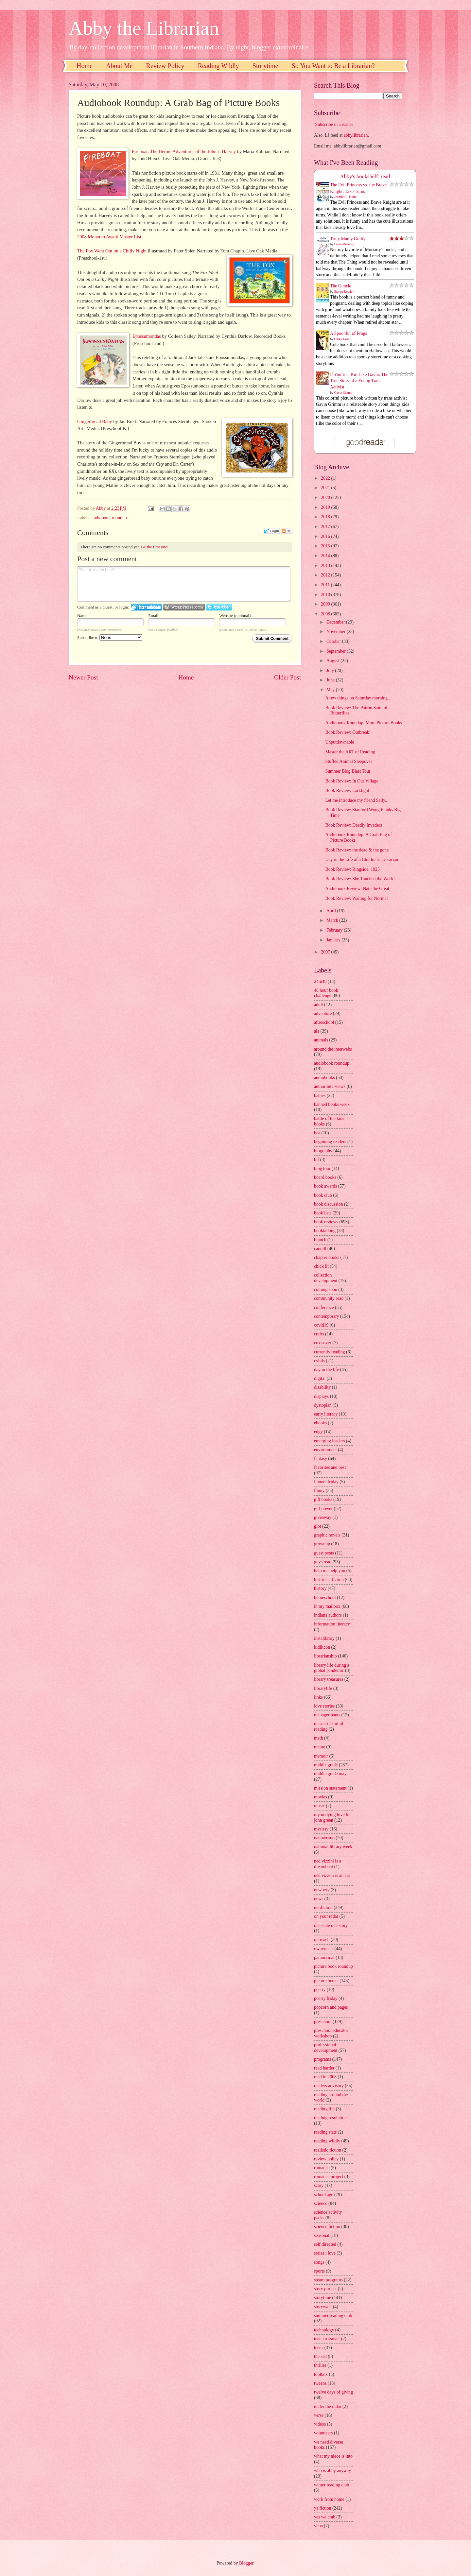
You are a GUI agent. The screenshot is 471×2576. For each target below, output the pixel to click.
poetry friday (326, 1998)
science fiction (327, 2226)
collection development (325, 1278)
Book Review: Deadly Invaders (353, 825)
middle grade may (330, 1773)
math (318, 1738)
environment (325, 1449)
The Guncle (340, 285)
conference (324, 1307)
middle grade (326, 1764)
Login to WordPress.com (184, 607)
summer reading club (333, 2315)
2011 (326, 584)
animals (321, 1040)
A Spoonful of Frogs (348, 333)
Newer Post (83, 677)
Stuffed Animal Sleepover (348, 761)
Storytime (265, 65)
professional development (325, 2047)
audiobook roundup (109, 517)
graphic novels (327, 1535)
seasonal (321, 2235)
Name (82, 615)
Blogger (246, 2563)
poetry (319, 1989)
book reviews (326, 1221)
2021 (326, 487)
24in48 (320, 981)
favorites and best (330, 1467)
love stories (324, 1706)
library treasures (328, 1679)
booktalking (325, 1230)
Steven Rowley (344, 291)
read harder (324, 2068)
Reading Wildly (218, 65)
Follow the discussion (286, 531)
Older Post (287, 677)
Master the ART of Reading (350, 751)
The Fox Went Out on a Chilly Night (112, 250)
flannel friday (326, 1481)
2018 (326, 516)
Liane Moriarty (344, 244)
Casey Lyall (342, 339)
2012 (326, 575)
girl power (323, 1508)
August (333, 660)
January (333, 939)
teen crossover (327, 2338)
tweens (320, 2383)
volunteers (323, 2432)
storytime (322, 2297)
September (336, 651)
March (332, 920)
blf (316, 1159)
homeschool (325, 1597)
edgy (318, 1431)
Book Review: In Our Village (351, 781)
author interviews (329, 1086)
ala (316, 1031)
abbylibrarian (356, 135)
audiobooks (324, 1077)
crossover (322, 1342)
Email (153, 615)
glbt (317, 1526)
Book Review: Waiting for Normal (356, 898)
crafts (319, 1333)
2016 (326, 536)
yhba (318, 2525)
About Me (119, 65)
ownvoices (323, 1948)
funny (319, 1490)
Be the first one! (154, 546)
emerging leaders (329, 1440)
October (334, 641)
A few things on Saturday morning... (358, 698)
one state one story (331, 1925)
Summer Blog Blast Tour (347, 771)
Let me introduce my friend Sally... (356, 800)
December (336, 622)
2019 (326, 507)
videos (320, 2424)
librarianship (325, 1656)
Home (85, 65)
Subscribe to (109, 637)
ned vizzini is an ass (332, 1875)
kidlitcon (322, 1647)
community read (328, 1298)
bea (317, 1132)
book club (323, 1195)
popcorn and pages (331, 2007)
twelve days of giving (333, 2392)
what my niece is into (333, 2456)
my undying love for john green (332, 1817)
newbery (322, 1889)
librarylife (323, 1688)
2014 (326, 555)
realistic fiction (327, 2150)
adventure (323, 1013)
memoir (321, 1756)
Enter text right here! (183, 584)
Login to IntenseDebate (146, 607)
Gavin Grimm (343, 392)
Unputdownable (339, 742)
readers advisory (329, 2085)
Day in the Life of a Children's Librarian (361, 859)
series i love (325, 2253)
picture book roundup (333, 1966)
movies (320, 1797)
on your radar (326, 1916)
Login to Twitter (219, 607)
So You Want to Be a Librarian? (333, 65)
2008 (326, 613)
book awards (325, 1186)
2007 (326, 952)
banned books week (332, 1104)
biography (323, 1150)
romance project (328, 2176)
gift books (323, 1499)
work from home (329, 2499)
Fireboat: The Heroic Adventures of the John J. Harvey (184, 151)
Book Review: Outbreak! (348, 732)
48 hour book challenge (326, 993)
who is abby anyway (332, 2470)
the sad (320, 2356)
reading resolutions (331, 2117)
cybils (319, 1360)
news (318, 1898)
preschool (323, 2021)
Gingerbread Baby (94, 421)
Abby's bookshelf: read (365, 176)
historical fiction (329, 1579)
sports (319, 2271)
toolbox (321, 2374)
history (320, 1588)
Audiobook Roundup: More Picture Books (363, 722)
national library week (333, 1846)
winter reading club (331, 2484)
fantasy (320, 1458)
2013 (326, 565)
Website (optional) (235, 615)
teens (318, 2347)
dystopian (323, 1405)
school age (323, 2194)
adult (318, 1004)
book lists (322, 1213)
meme (319, 1746)
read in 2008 (325, 2076)
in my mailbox (327, 1606)
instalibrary (324, 1638)
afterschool (324, 1022)
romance (322, 2167)
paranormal (324, 1957)
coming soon (325, 1289)
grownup (322, 1543)
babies (319, 1095)
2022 (326, 478)
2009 (326, 604)
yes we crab (324, 2517)
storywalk (323, 2306)
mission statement (330, 1788)
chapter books (326, 1257)
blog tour (322, 1168)
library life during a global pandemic (331, 1668)
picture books (326, 1980)
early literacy (326, 1414)
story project (325, 2288)
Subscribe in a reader (334, 124)
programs (322, 2059)
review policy (326, 2158)
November (336, 631)
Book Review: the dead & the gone (357, 850)
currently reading (329, 1351)
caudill (320, 1248)
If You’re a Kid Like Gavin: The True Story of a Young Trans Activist (359, 381)
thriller (320, 2365)
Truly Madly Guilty (347, 238)
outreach (322, 1939)
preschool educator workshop (331, 2033)
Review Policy (165, 65)
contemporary (326, 1316)
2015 (326, 545)
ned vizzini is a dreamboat (327, 1864)
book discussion (328, 1204)
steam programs (328, 2279)
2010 (326, 594)
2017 (326, 526)
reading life (324, 2108)
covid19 (321, 1325)
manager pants (327, 1714)
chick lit (321, 1266)
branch (320, 1239)
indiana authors (328, 1615)
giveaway (322, 1517)
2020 (326, 497)
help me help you (329, 1570)
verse (318, 2415)
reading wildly (327, 2140)
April (331, 910)
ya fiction (322, 2508)
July (330, 670)
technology (324, 2329)
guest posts (324, 1553)
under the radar (327, 2406)
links (318, 1697)
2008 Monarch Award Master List (109, 236)
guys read (322, 1561)
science (320, 2203)
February (335, 930)
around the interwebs (333, 1049)
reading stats (325, 2132)
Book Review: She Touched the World (359, 878)
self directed (325, 2244)
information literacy (332, 1624)
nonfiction (323, 1907)
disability (322, 1387)
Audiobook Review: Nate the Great (357, 888)
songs (319, 2262)
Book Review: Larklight (347, 790)
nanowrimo (324, 1837)
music (319, 1805)
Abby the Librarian (144, 28)
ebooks (320, 1422)
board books (325, 1177)
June (331, 680)
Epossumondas (146, 336)
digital (319, 1378)
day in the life (326, 1369)
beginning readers (330, 1141)
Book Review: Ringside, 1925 (352, 869)
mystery (321, 1829)
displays (321, 1396)
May (331, 689)
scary (318, 2185)
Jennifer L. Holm (345, 196)
